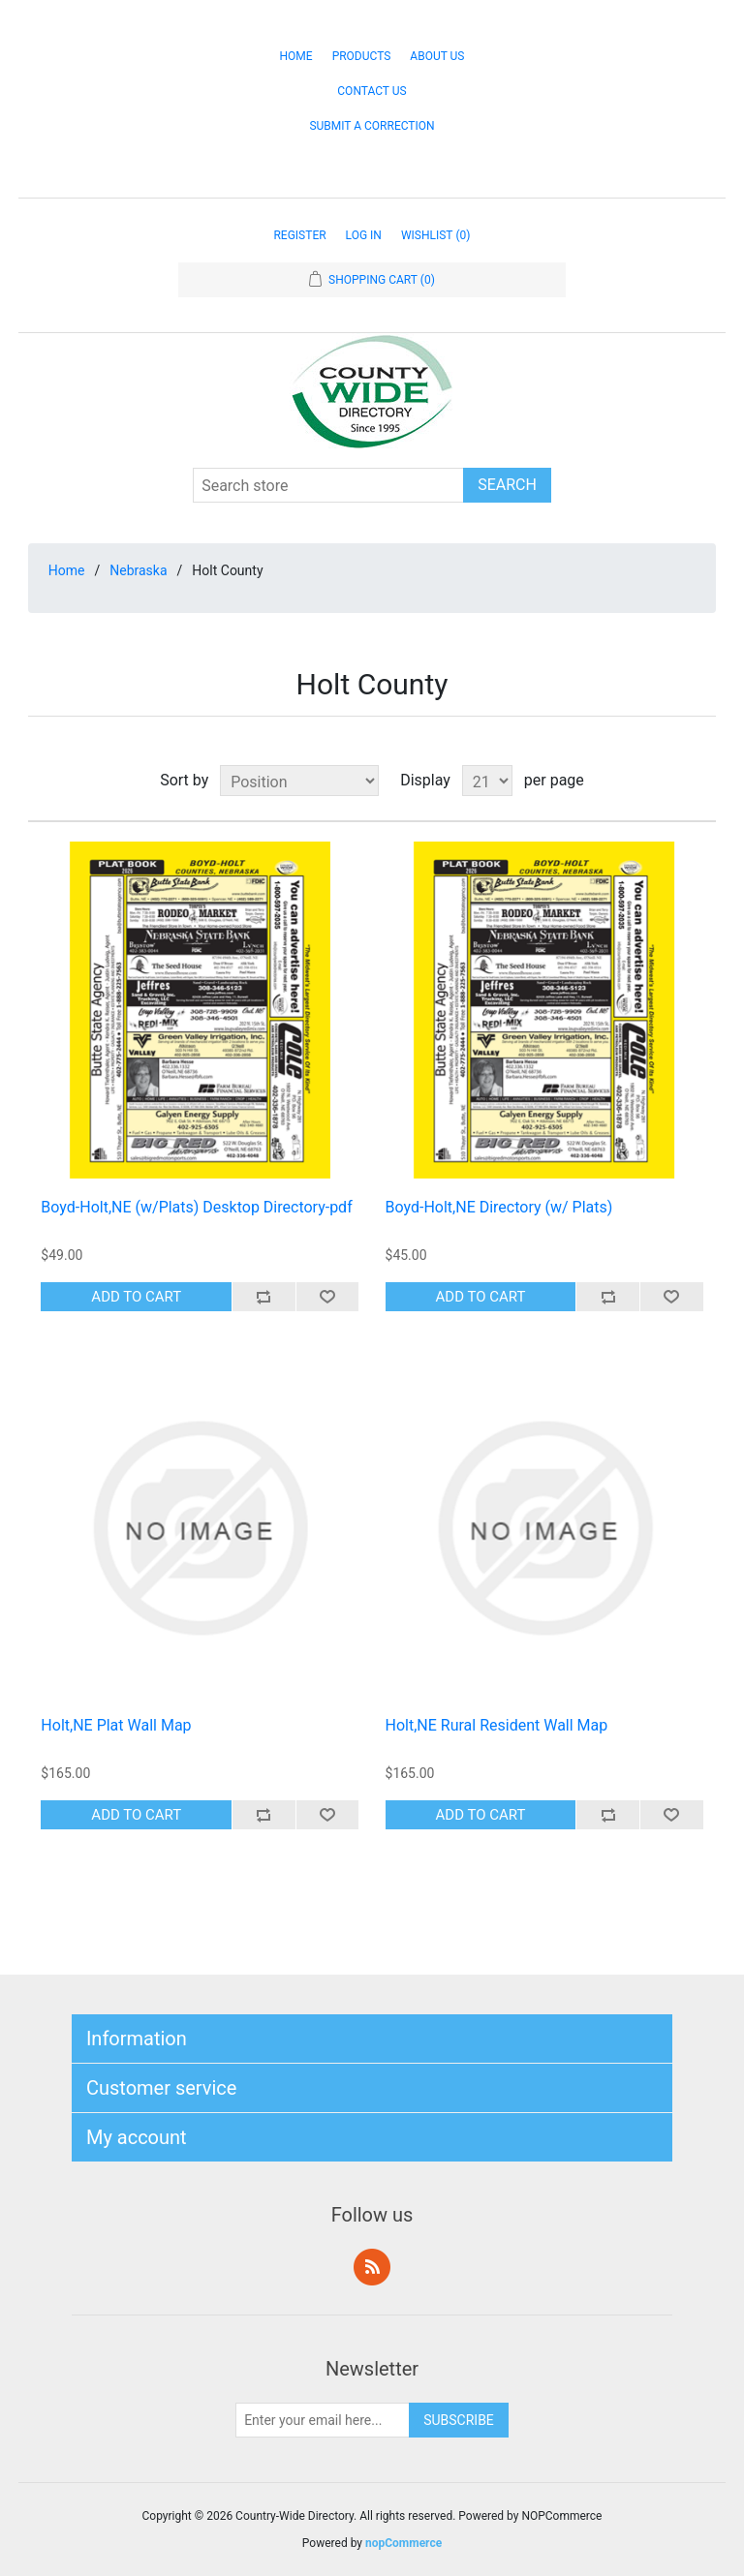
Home (296, 56)
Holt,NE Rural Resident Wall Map (497, 1725)
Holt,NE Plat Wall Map (116, 1725)
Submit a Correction (371, 126)
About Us (437, 56)
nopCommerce (403, 2543)
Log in (364, 235)
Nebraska (138, 570)
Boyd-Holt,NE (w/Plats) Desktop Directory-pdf (196, 1207)
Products (361, 56)
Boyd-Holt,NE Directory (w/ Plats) (499, 1207)
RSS (372, 2267)
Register (299, 235)
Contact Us (371, 91)
